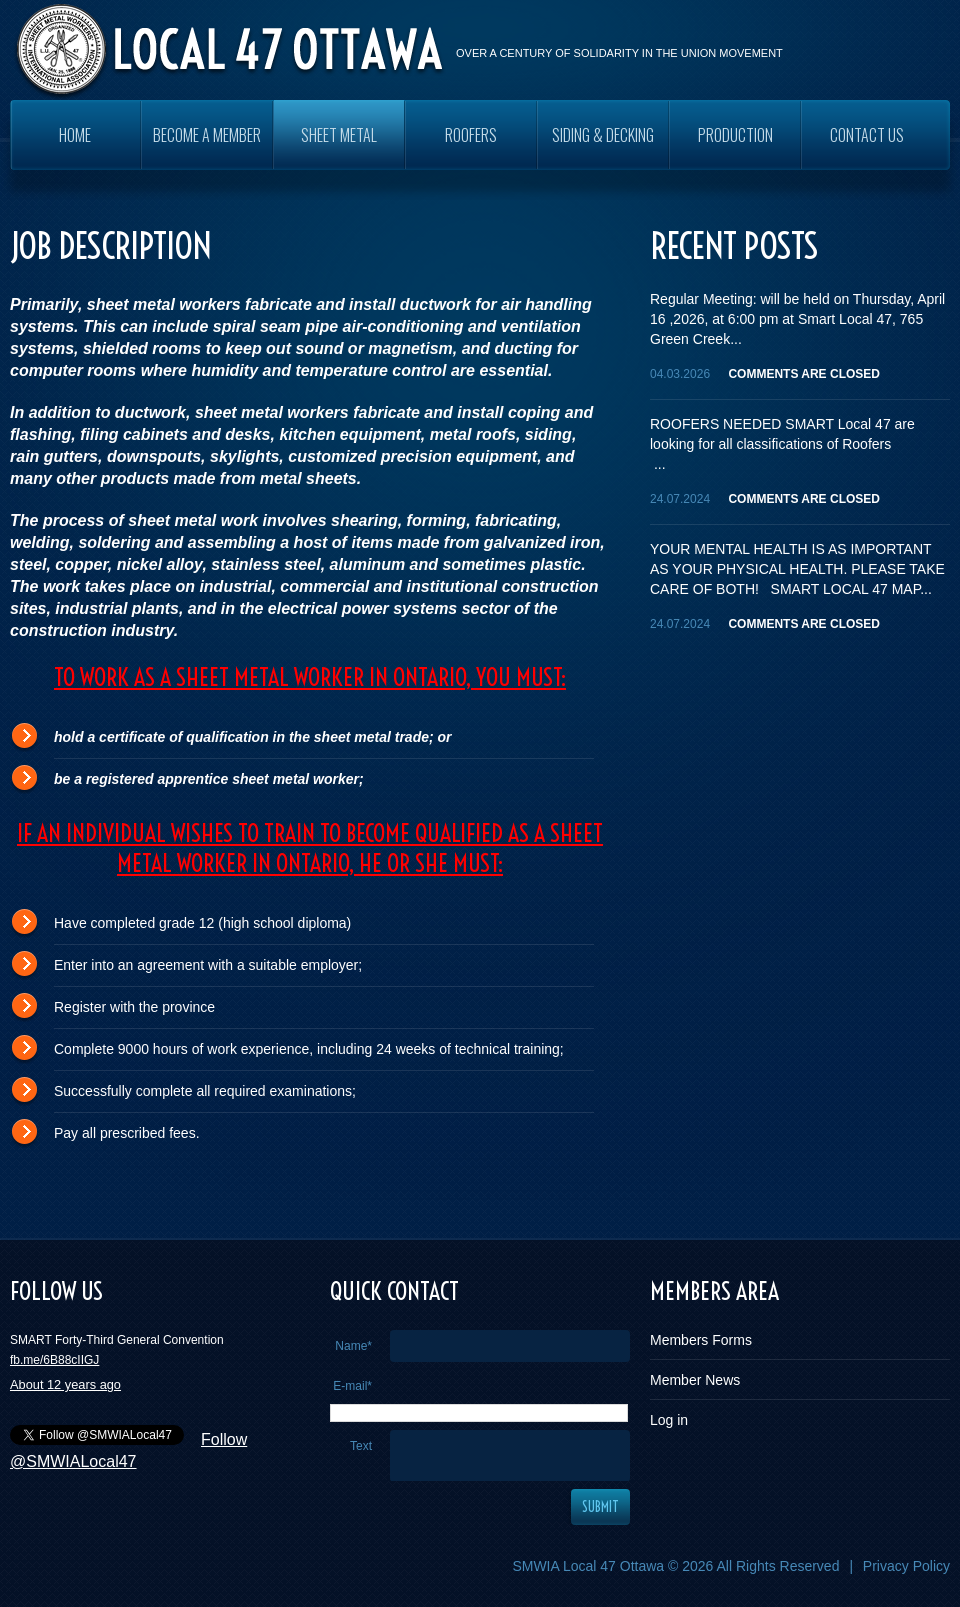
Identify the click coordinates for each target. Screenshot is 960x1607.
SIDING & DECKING (603, 135)
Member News (695, 1380)
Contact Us (867, 135)
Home (75, 135)
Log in (669, 1420)
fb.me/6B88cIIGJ (54, 1360)
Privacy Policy (906, 1566)
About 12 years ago (65, 1384)
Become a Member (207, 135)
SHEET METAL (339, 135)
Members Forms (701, 1340)
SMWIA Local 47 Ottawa (588, 1566)
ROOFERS (471, 135)
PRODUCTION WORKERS (735, 146)
